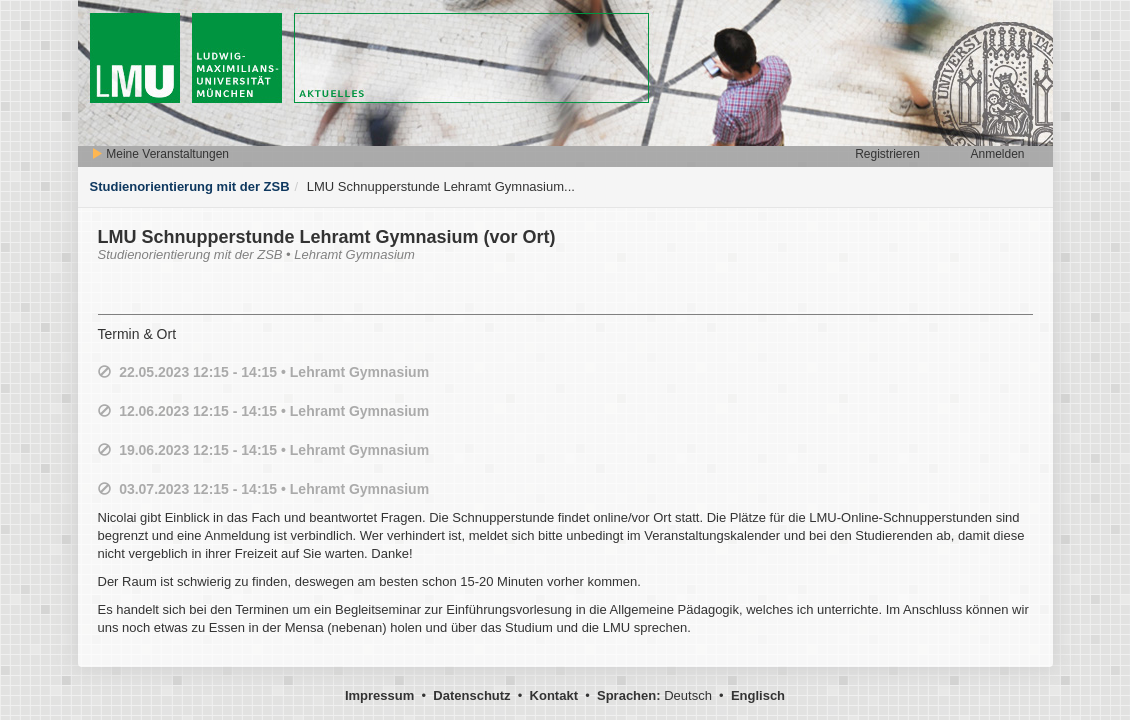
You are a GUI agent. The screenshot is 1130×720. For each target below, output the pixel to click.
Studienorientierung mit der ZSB (190, 186)
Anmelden (997, 154)
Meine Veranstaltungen (160, 154)
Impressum (379, 695)
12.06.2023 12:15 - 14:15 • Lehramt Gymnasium (274, 411)
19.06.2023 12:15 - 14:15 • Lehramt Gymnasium (274, 450)
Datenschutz (471, 695)
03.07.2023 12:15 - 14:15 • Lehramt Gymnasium (274, 489)
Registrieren (887, 154)
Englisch (758, 695)
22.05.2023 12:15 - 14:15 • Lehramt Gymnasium (274, 372)
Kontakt (554, 695)
